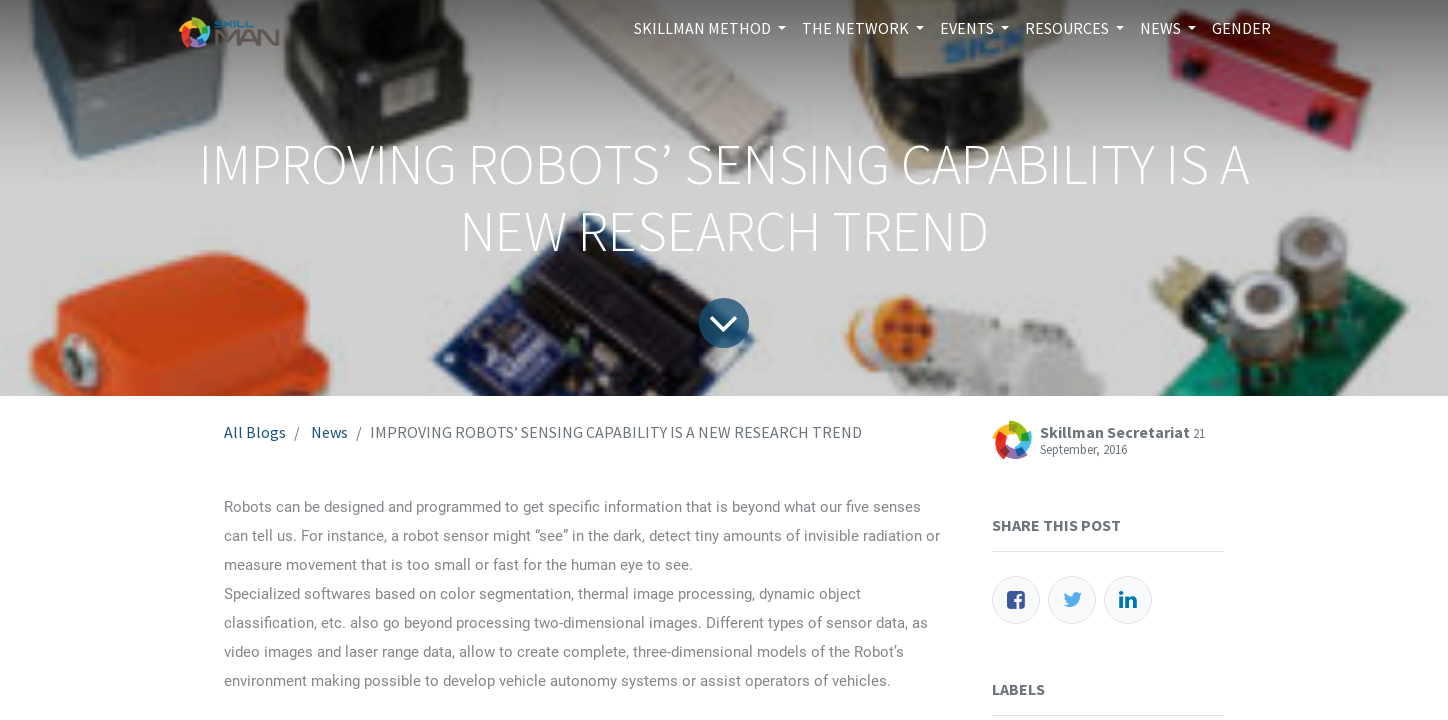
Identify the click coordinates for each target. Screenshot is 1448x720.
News (329, 432)
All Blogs (255, 432)
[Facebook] (1016, 600)
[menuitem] (1241, 28)
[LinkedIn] (1128, 600)
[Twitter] (1072, 600)
